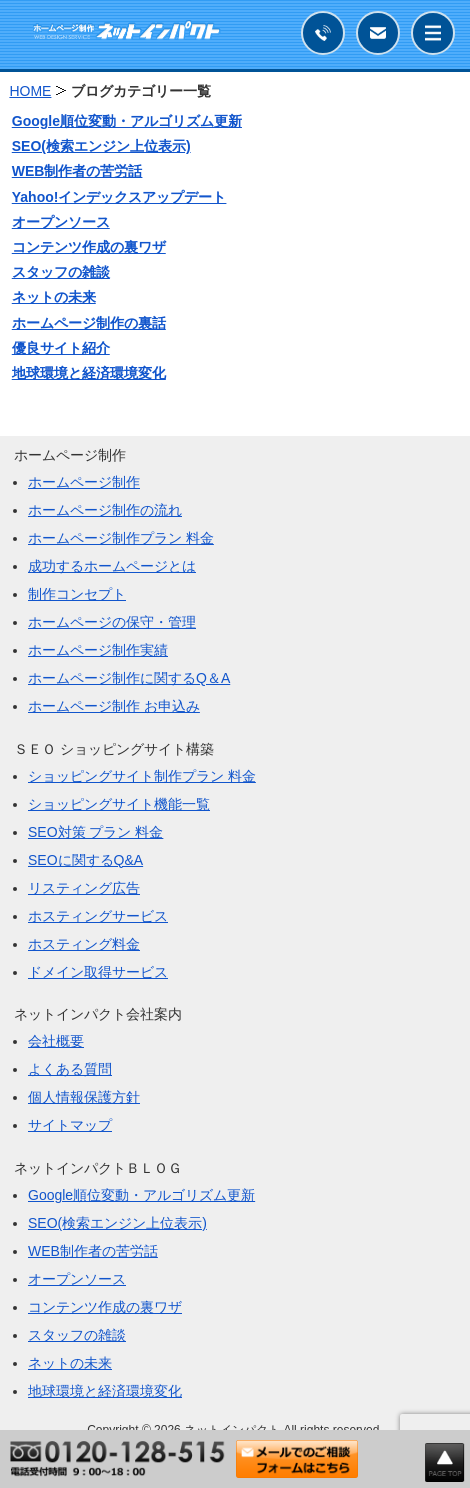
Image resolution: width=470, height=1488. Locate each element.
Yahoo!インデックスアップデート (119, 197)
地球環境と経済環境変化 (89, 373)
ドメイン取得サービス (98, 972)
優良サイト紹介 (61, 348)
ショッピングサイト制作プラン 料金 (142, 776)
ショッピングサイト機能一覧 (119, 804)
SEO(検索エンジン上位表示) (101, 146)
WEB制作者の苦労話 (77, 171)
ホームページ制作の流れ (105, 510)
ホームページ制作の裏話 (89, 323)
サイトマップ (70, 1125)
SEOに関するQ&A (85, 860)
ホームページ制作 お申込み (114, 706)
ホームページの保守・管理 (112, 622)
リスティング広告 (84, 888)
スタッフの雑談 (61, 272)
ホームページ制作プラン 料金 (121, 538)
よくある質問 (70, 1069)
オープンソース (61, 222)
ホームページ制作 (84, 482)
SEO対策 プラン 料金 (95, 832)
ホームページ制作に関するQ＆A (129, 678)
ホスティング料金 (84, 944)
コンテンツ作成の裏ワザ (89, 247)
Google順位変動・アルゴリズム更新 (127, 121)
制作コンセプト (77, 594)
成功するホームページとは (112, 566)
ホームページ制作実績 (98, 650)
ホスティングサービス (98, 916)
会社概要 (56, 1041)
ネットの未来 (54, 297)
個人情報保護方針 (84, 1097)
